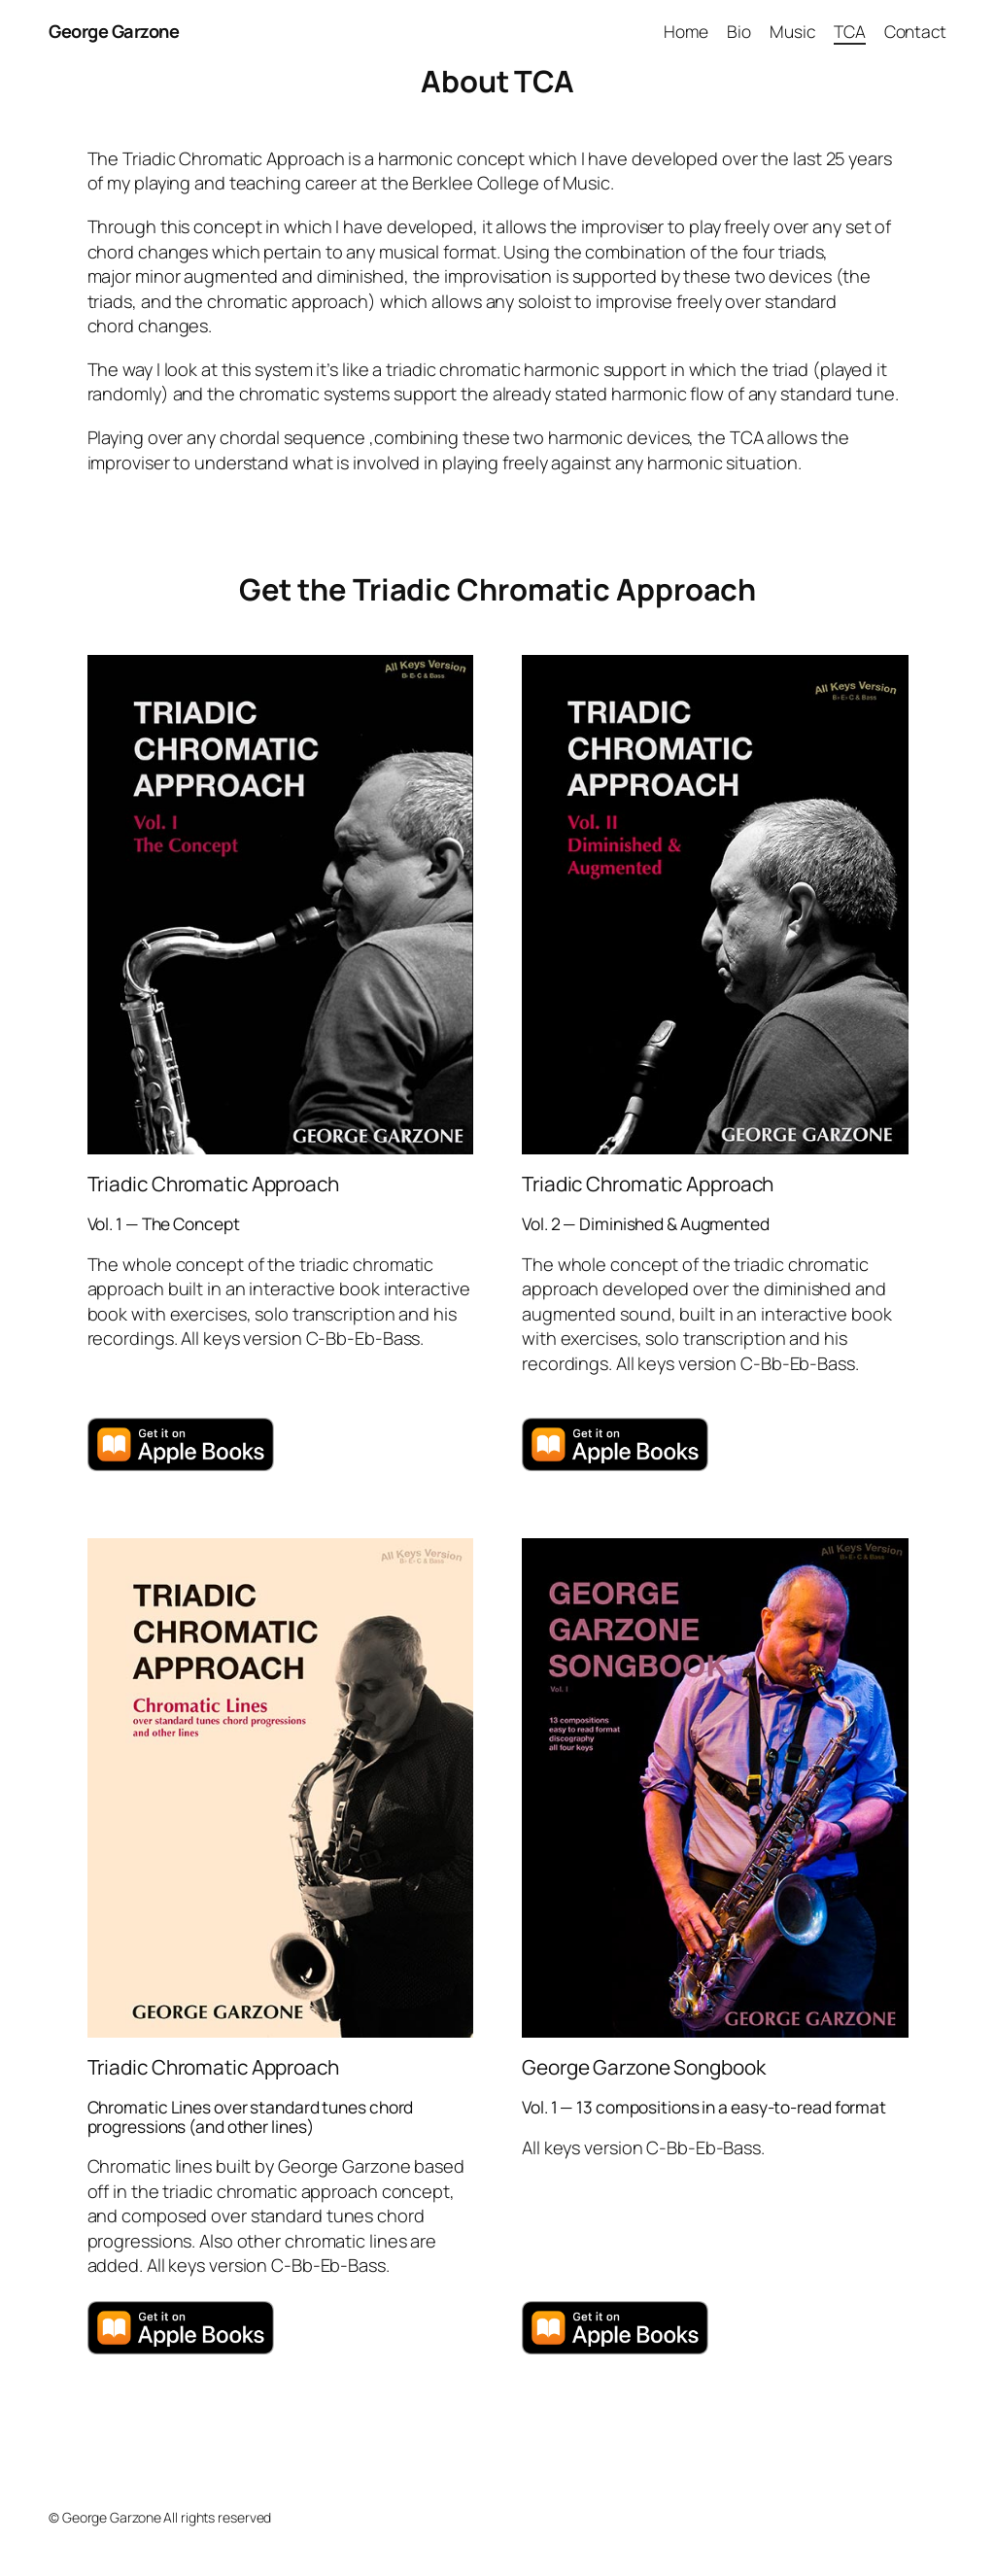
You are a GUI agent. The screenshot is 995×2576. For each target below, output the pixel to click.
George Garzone (114, 31)
